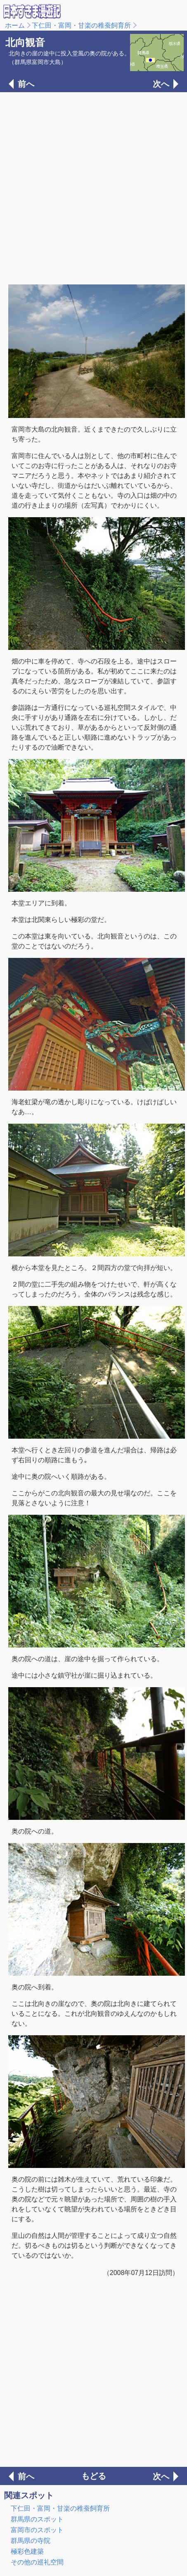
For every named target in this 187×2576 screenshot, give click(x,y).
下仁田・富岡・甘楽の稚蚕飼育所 (81, 25)
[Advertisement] (93, 187)
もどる (93, 2476)
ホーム (15, 25)
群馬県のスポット (37, 2519)
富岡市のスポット (37, 2529)
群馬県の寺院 (30, 2540)
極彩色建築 (27, 2551)
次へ (161, 83)
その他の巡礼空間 (37, 2562)
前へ (26, 83)
